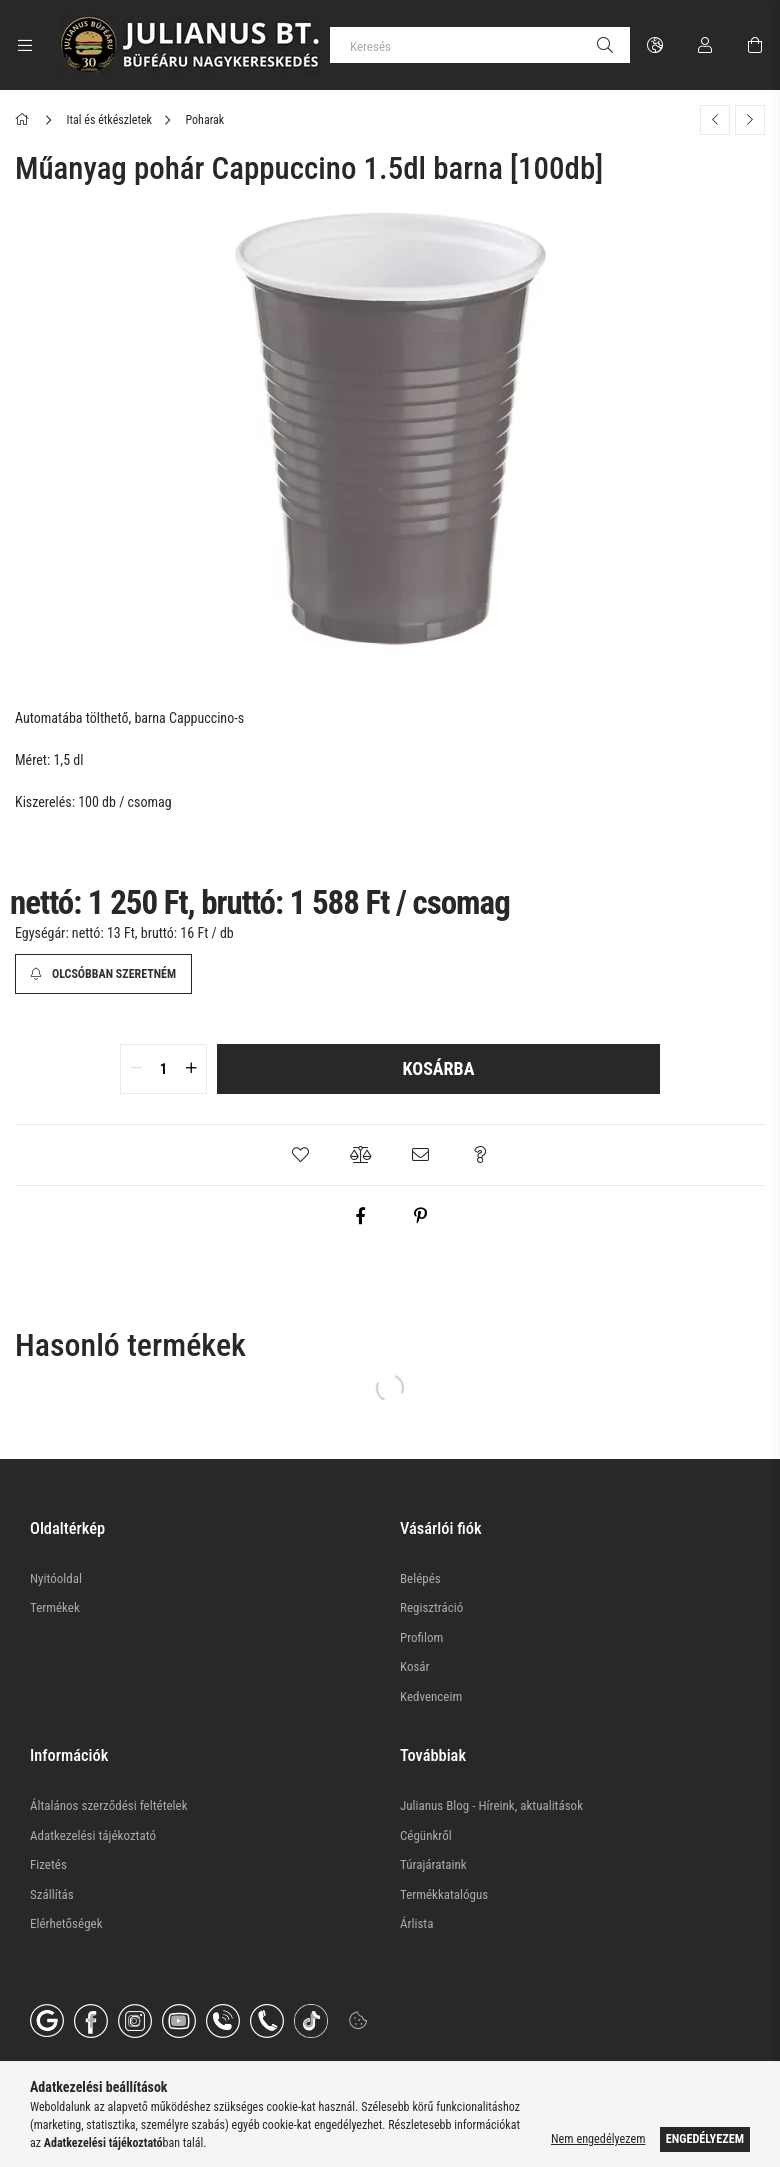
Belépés (420, 1578)
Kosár (415, 1666)
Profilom (421, 1637)
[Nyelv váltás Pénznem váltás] (655, 45)
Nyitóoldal (56, 1578)
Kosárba (439, 1068)
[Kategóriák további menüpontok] (25, 45)
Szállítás (52, 1894)
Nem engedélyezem (598, 2139)
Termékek (55, 1607)
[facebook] (360, 1216)
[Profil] (705, 45)
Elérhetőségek (66, 1923)
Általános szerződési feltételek (109, 1805)
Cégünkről (426, 1835)
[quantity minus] (136, 1069)
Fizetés (48, 1864)
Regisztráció (431, 1607)
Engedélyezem (705, 2139)
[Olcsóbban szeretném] (103, 974)
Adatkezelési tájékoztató (93, 1835)
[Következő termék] (750, 120)
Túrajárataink (433, 1864)
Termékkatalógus (444, 1894)
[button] (300, 1155)
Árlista (416, 1923)
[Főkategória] (25, 120)
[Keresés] (480, 45)
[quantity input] (163, 1069)
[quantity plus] (191, 1069)
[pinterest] (420, 1216)
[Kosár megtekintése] (755, 45)
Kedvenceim (431, 1696)
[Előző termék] (715, 120)
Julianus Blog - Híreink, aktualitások (491, 1805)
